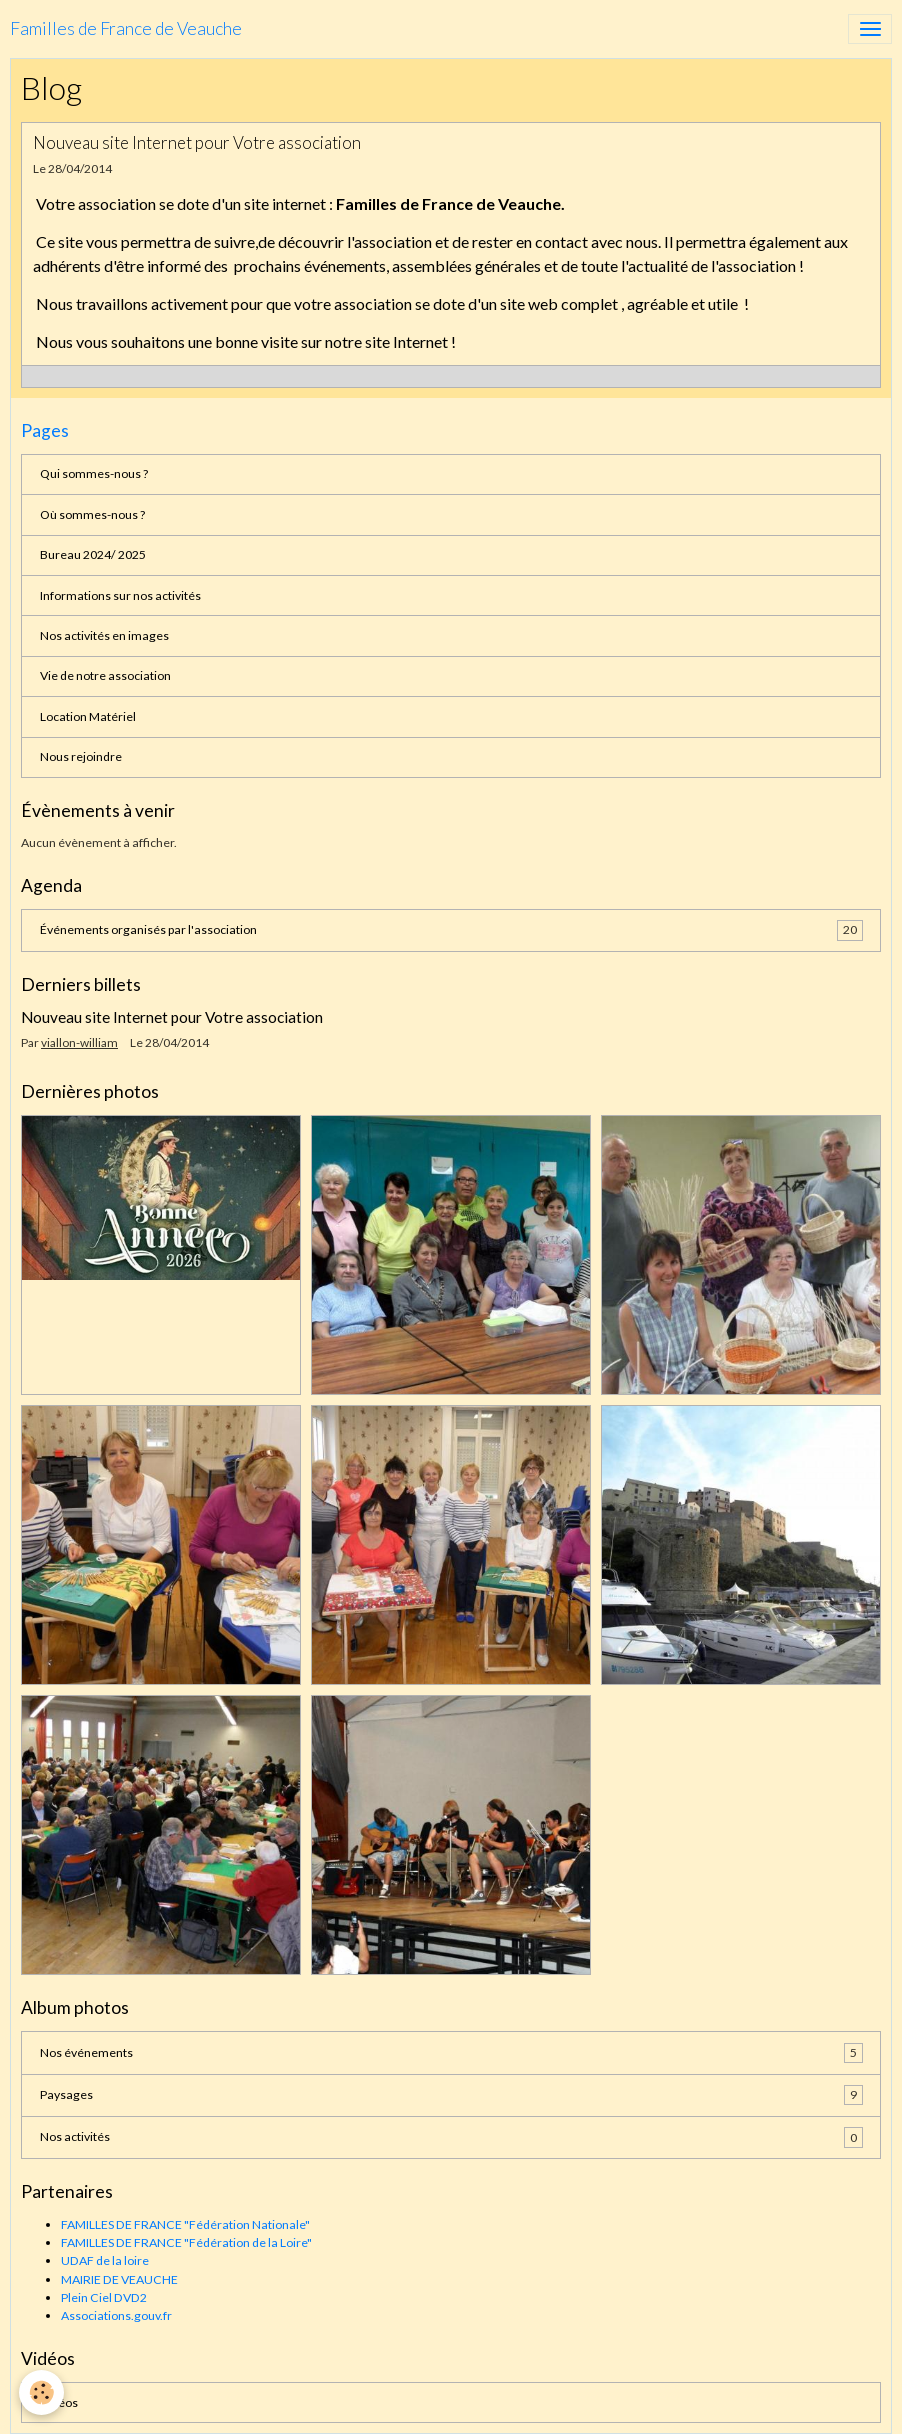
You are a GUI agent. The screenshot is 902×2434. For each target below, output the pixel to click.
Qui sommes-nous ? (94, 473)
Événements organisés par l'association (451, 930)
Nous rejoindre (81, 756)
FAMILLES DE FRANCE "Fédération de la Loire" (186, 2242)
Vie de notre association (105, 675)
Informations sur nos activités (120, 595)
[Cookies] (42, 2392)
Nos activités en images (104, 635)
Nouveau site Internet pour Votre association (197, 142)
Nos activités (451, 2137)
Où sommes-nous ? (92, 514)
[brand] (126, 29)
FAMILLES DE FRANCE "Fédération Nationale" (185, 2224)
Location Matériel (88, 716)
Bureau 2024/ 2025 (93, 554)
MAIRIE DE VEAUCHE (119, 2279)
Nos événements (451, 2053)
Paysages (451, 2095)
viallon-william (79, 1042)
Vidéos (59, 2402)
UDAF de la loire (105, 2260)
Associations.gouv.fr (116, 2315)
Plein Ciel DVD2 (104, 2297)
